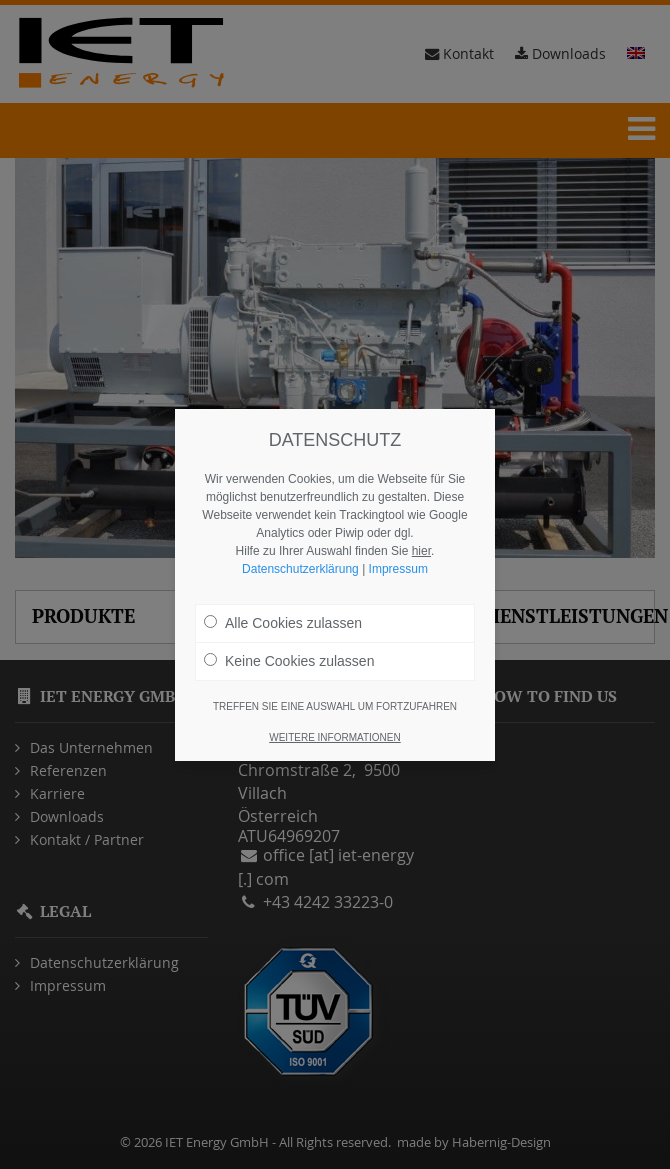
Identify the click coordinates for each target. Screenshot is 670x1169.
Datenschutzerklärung (300, 569)
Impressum (398, 569)
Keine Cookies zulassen (289, 661)
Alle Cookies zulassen (283, 623)
